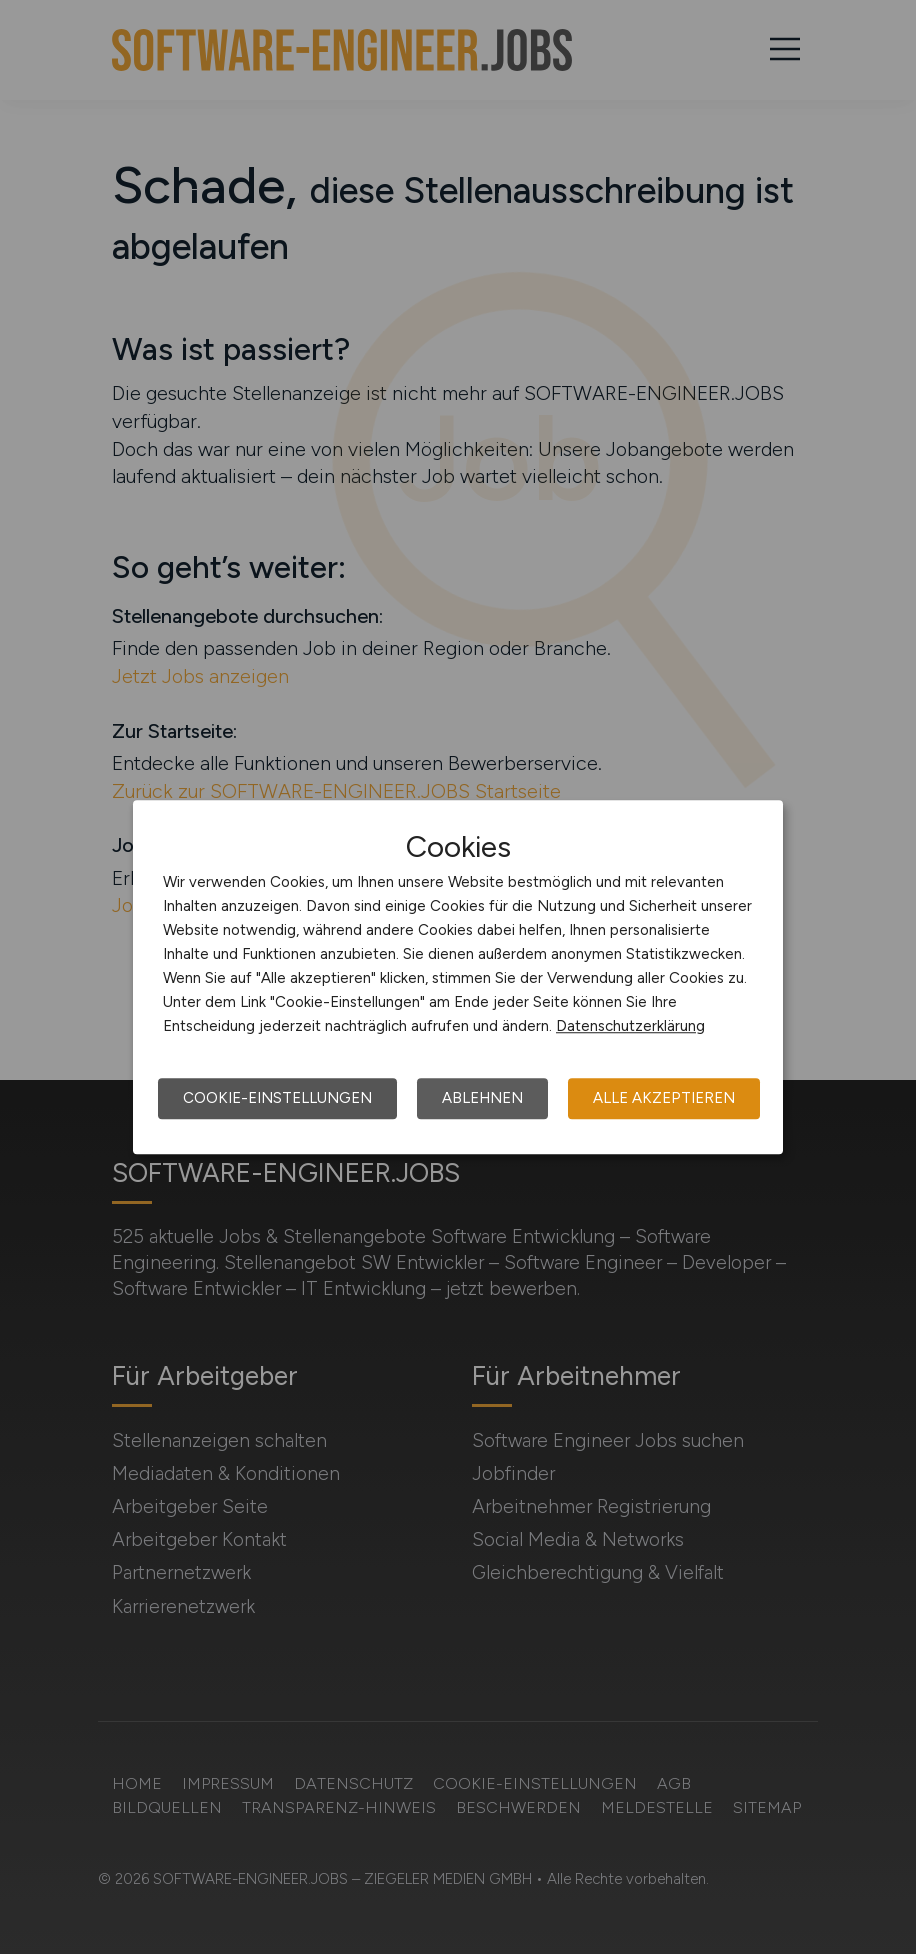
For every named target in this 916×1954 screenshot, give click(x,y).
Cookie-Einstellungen (277, 1098)
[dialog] (458, 977)
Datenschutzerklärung (630, 1026)
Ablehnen (482, 1098)
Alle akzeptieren (664, 1098)
